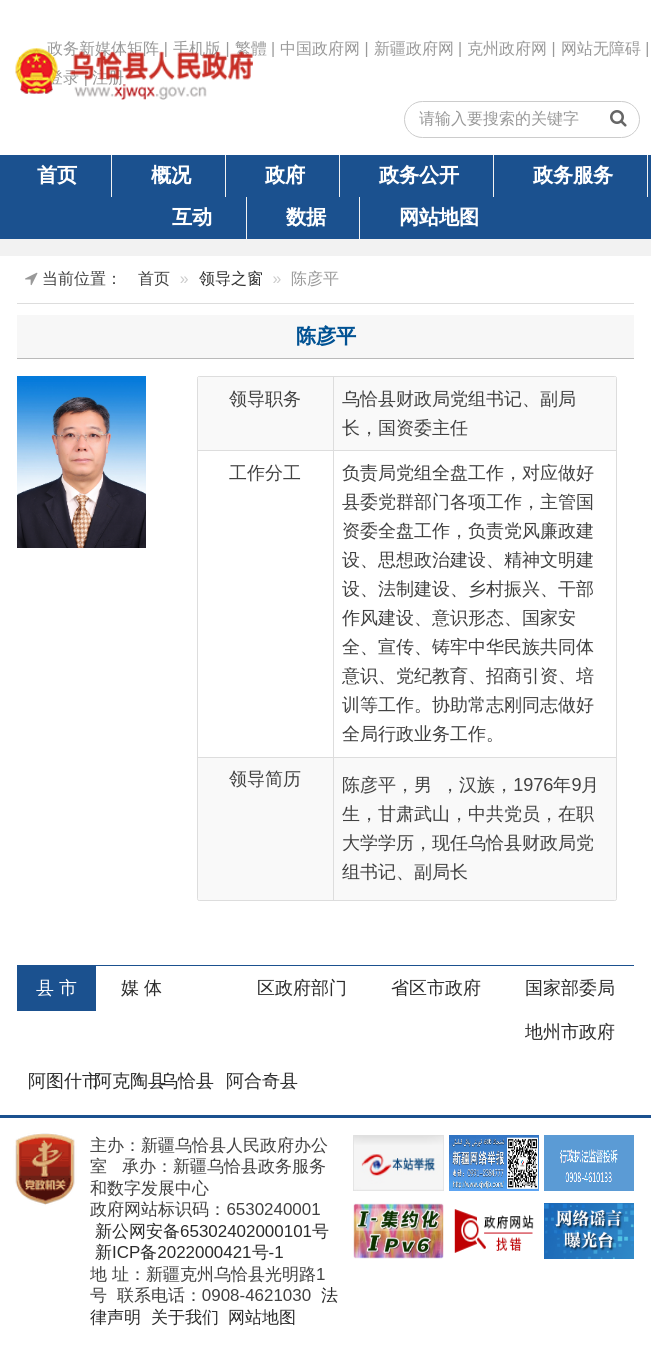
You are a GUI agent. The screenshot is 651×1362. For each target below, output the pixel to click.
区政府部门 (302, 988)
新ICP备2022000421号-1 (186, 1252)
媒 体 (141, 988)
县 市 (56, 988)
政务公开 (419, 175)
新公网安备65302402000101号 (209, 1231)
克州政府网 (507, 48)
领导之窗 (231, 278)
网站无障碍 (601, 48)
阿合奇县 (262, 1081)
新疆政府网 (414, 48)
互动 (192, 217)
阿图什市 (64, 1081)
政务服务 (573, 175)
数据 (306, 217)
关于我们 (182, 1317)
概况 (171, 175)
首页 (57, 175)
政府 (285, 175)
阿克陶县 (130, 1081)
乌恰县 (187, 1081)
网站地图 (439, 217)
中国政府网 (320, 48)
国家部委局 (570, 988)
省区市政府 (436, 988)
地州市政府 (570, 1032)
